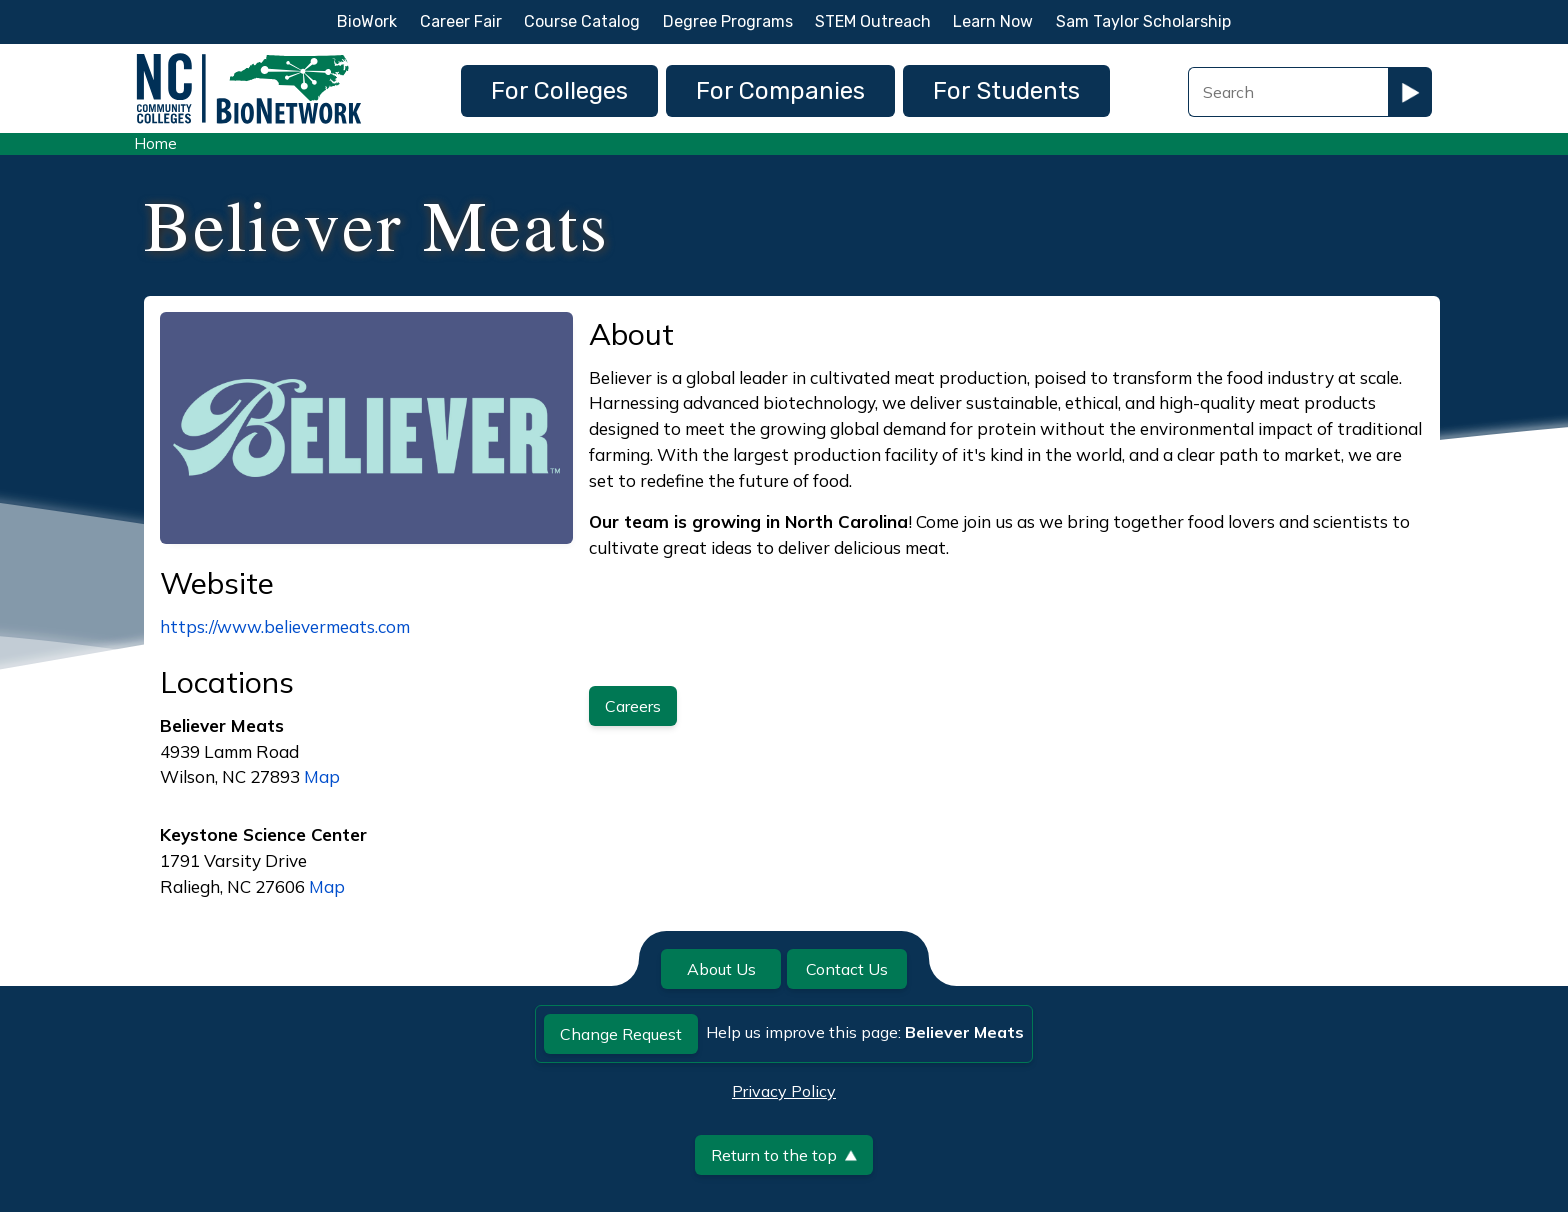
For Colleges (559, 91)
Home (155, 143)
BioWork (367, 21)
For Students (1006, 91)
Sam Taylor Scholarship (1143, 21)
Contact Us (847, 969)
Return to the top (784, 1155)
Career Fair (461, 21)
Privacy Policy (784, 1091)
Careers (633, 706)
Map (322, 776)
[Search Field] (1288, 92)
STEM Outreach (873, 21)
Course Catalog (582, 21)
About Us (721, 969)
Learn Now (993, 21)
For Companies (780, 91)
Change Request (621, 1034)
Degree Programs (728, 21)
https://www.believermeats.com (285, 626)
